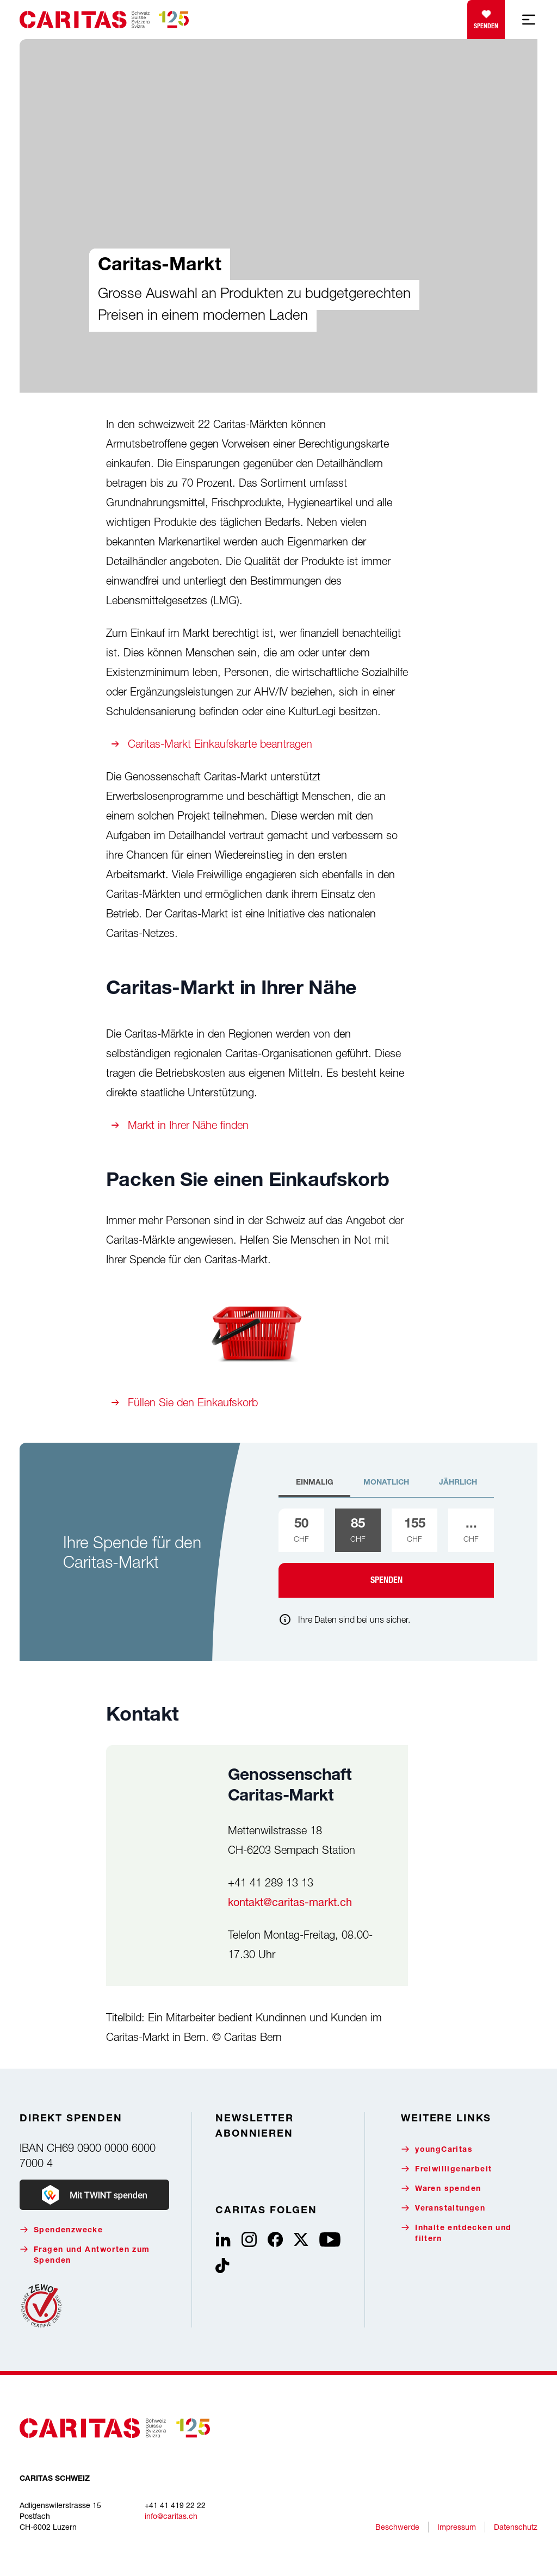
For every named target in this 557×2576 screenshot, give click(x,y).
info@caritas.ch (171, 2516)
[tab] (314, 1487)
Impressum (456, 2526)
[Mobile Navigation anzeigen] (528, 19)
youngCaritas (437, 2149)
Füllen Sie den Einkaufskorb (193, 1402)
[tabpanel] (386, 1553)
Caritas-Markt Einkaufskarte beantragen (220, 743)
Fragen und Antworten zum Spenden (85, 2255)
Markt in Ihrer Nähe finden (188, 1125)
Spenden (486, 17)
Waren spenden (441, 2188)
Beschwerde (397, 2526)
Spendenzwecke (61, 2229)
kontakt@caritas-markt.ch (290, 1902)
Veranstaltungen (443, 2208)
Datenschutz (515, 2526)
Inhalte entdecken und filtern (456, 2233)
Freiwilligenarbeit (446, 2169)
